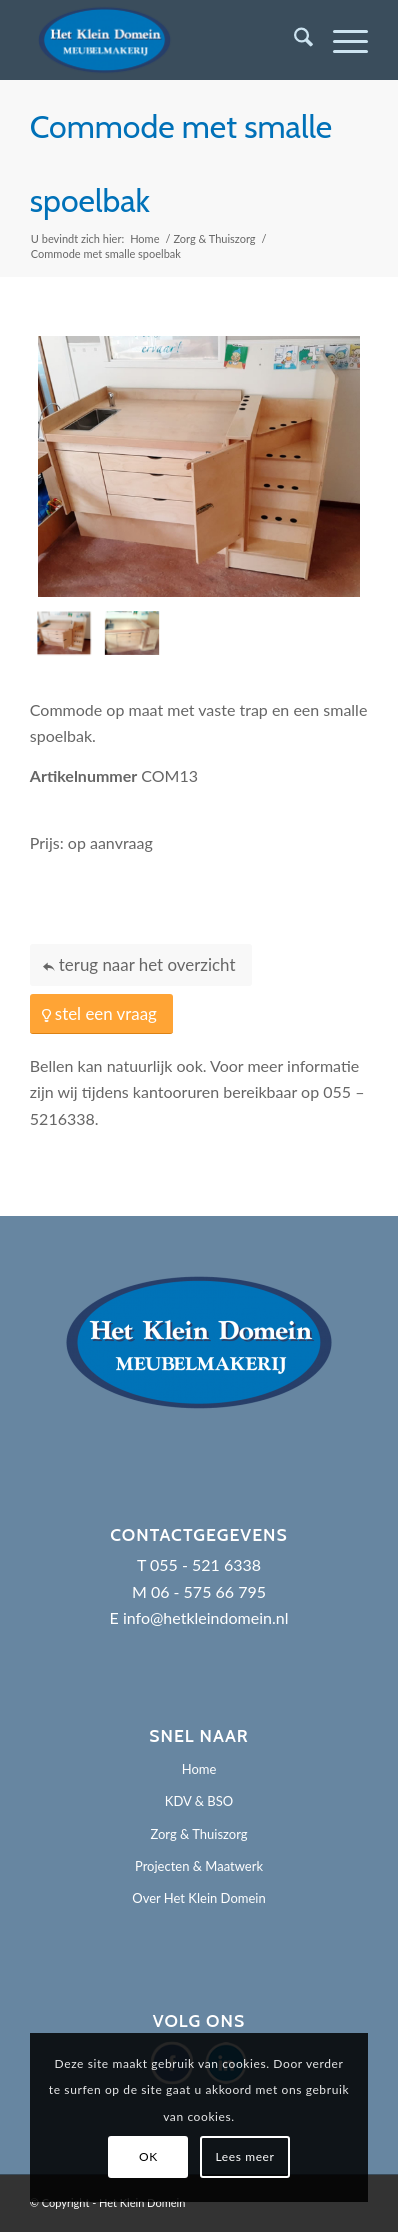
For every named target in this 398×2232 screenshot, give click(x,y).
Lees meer (245, 2156)
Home (199, 1769)
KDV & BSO (199, 1801)
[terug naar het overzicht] (141, 965)
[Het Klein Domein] (165, 40)
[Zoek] (293, 40)
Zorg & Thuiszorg (198, 1834)
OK (148, 2156)
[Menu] (340, 40)
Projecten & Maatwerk (199, 1866)
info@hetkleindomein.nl (206, 1617)
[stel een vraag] (101, 1014)
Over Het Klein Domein (198, 1898)
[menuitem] (293, 40)
